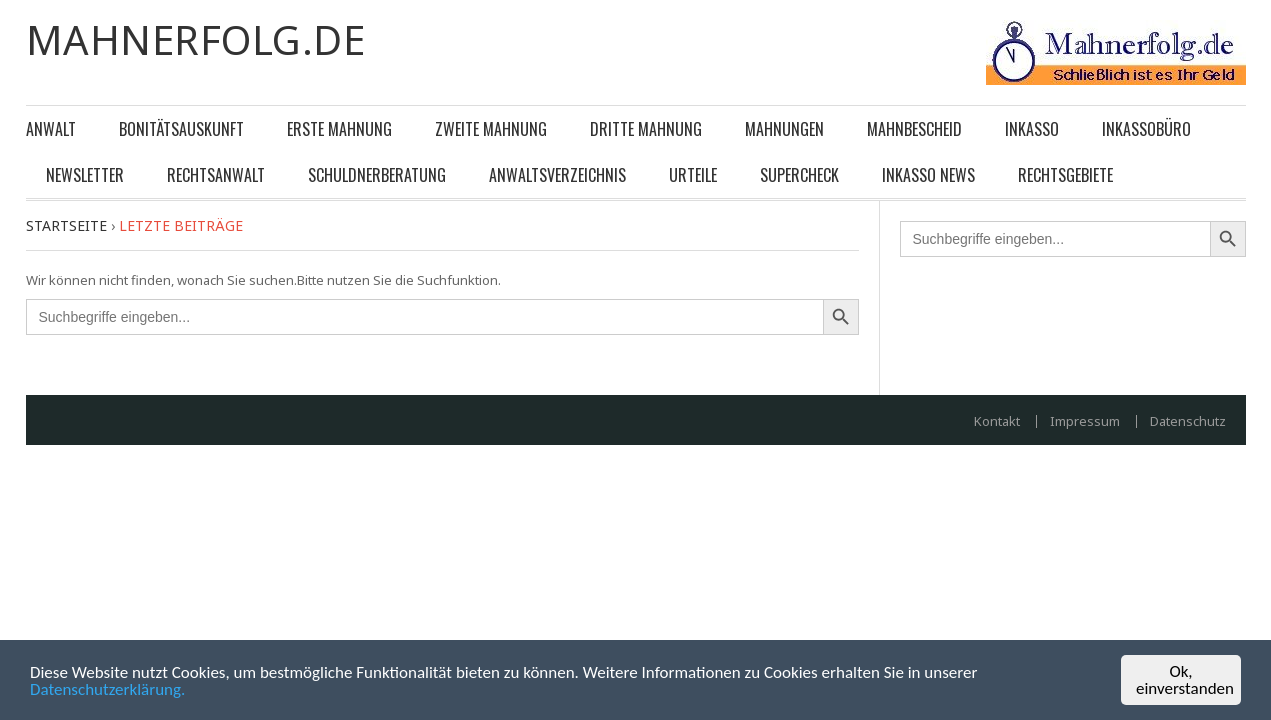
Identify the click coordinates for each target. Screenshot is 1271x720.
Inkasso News (928, 175)
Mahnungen (784, 129)
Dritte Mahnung (646, 129)
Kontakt (997, 421)
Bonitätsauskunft (181, 129)
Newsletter (85, 175)
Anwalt (51, 129)
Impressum (1085, 421)
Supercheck (799, 175)
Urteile (693, 175)
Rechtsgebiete (1065, 175)
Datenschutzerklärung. (107, 689)
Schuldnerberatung (377, 175)
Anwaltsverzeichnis (557, 175)
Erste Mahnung (339, 129)
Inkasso (1032, 129)
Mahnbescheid (914, 129)
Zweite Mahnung (491, 129)
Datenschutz (1188, 421)
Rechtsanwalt (216, 175)
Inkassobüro (1146, 129)
